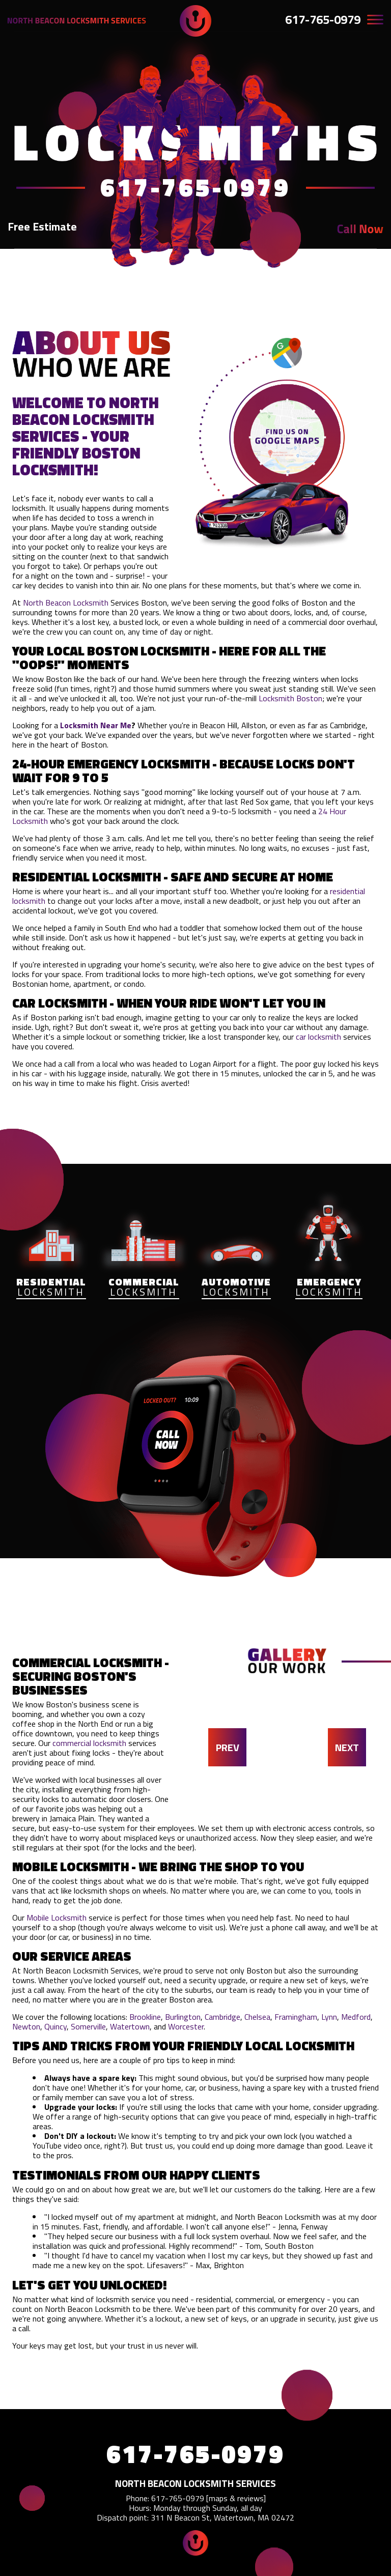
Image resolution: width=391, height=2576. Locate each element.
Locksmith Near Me (95, 725)
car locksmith (318, 1037)
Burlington (183, 2017)
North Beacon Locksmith (65, 602)
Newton (26, 2026)
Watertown (130, 2026)
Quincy (55, 2026)
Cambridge (222, 2017)
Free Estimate (42, 226)
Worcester (186, 2026)
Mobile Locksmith (56, 1917)
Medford (356, 2017)
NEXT (347, 1747)
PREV (227, 1747)
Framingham (295, 2017)
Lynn (329, 2017)
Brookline (145, 2017)
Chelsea (257, 2017)
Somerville (88, 2026)
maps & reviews (236, 2498)
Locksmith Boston (290, 698)
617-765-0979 (322, 19)
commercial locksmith (89, 1743)
